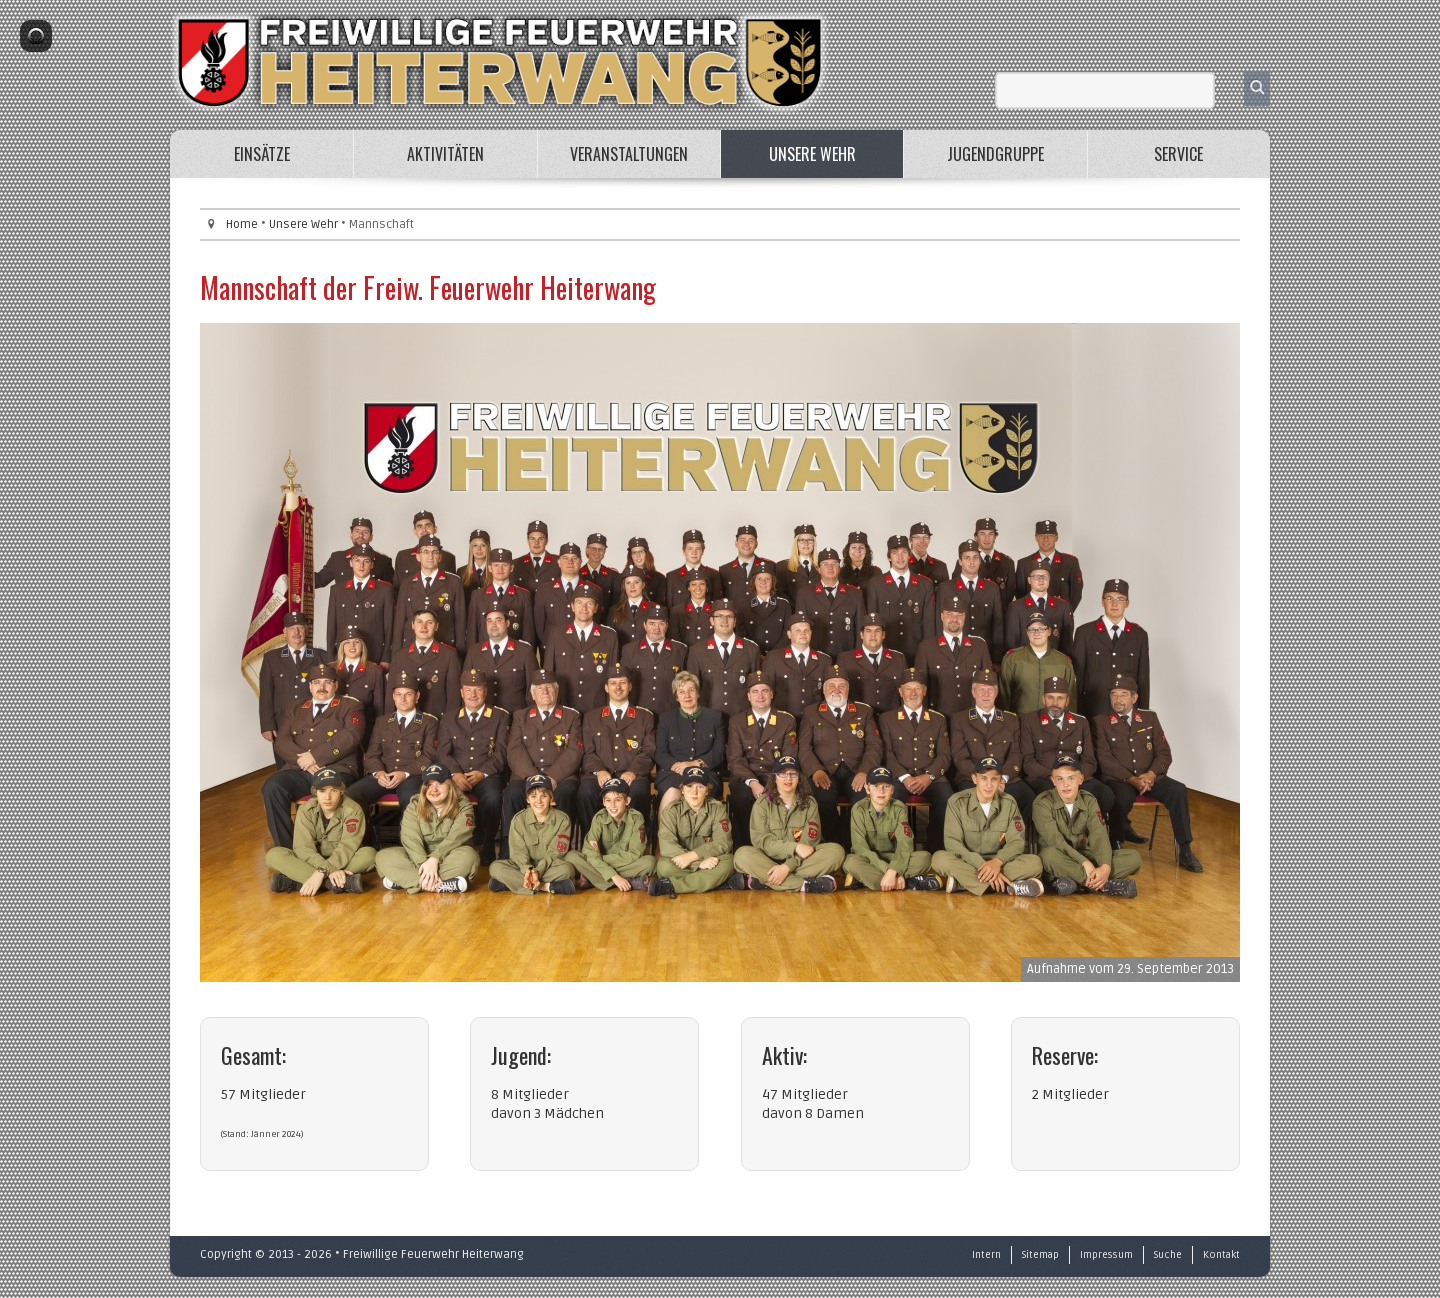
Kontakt (1221, 1255)
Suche (1168, 1255)
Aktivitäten (445, 154)
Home (242, 224)
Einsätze (262, 154)
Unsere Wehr (812, 154)
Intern (986, 1255)
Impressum (1106, 1255)
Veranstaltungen (629, 154)
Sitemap (1040, 1255)
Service (1178, 154)
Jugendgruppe (995, 154)
